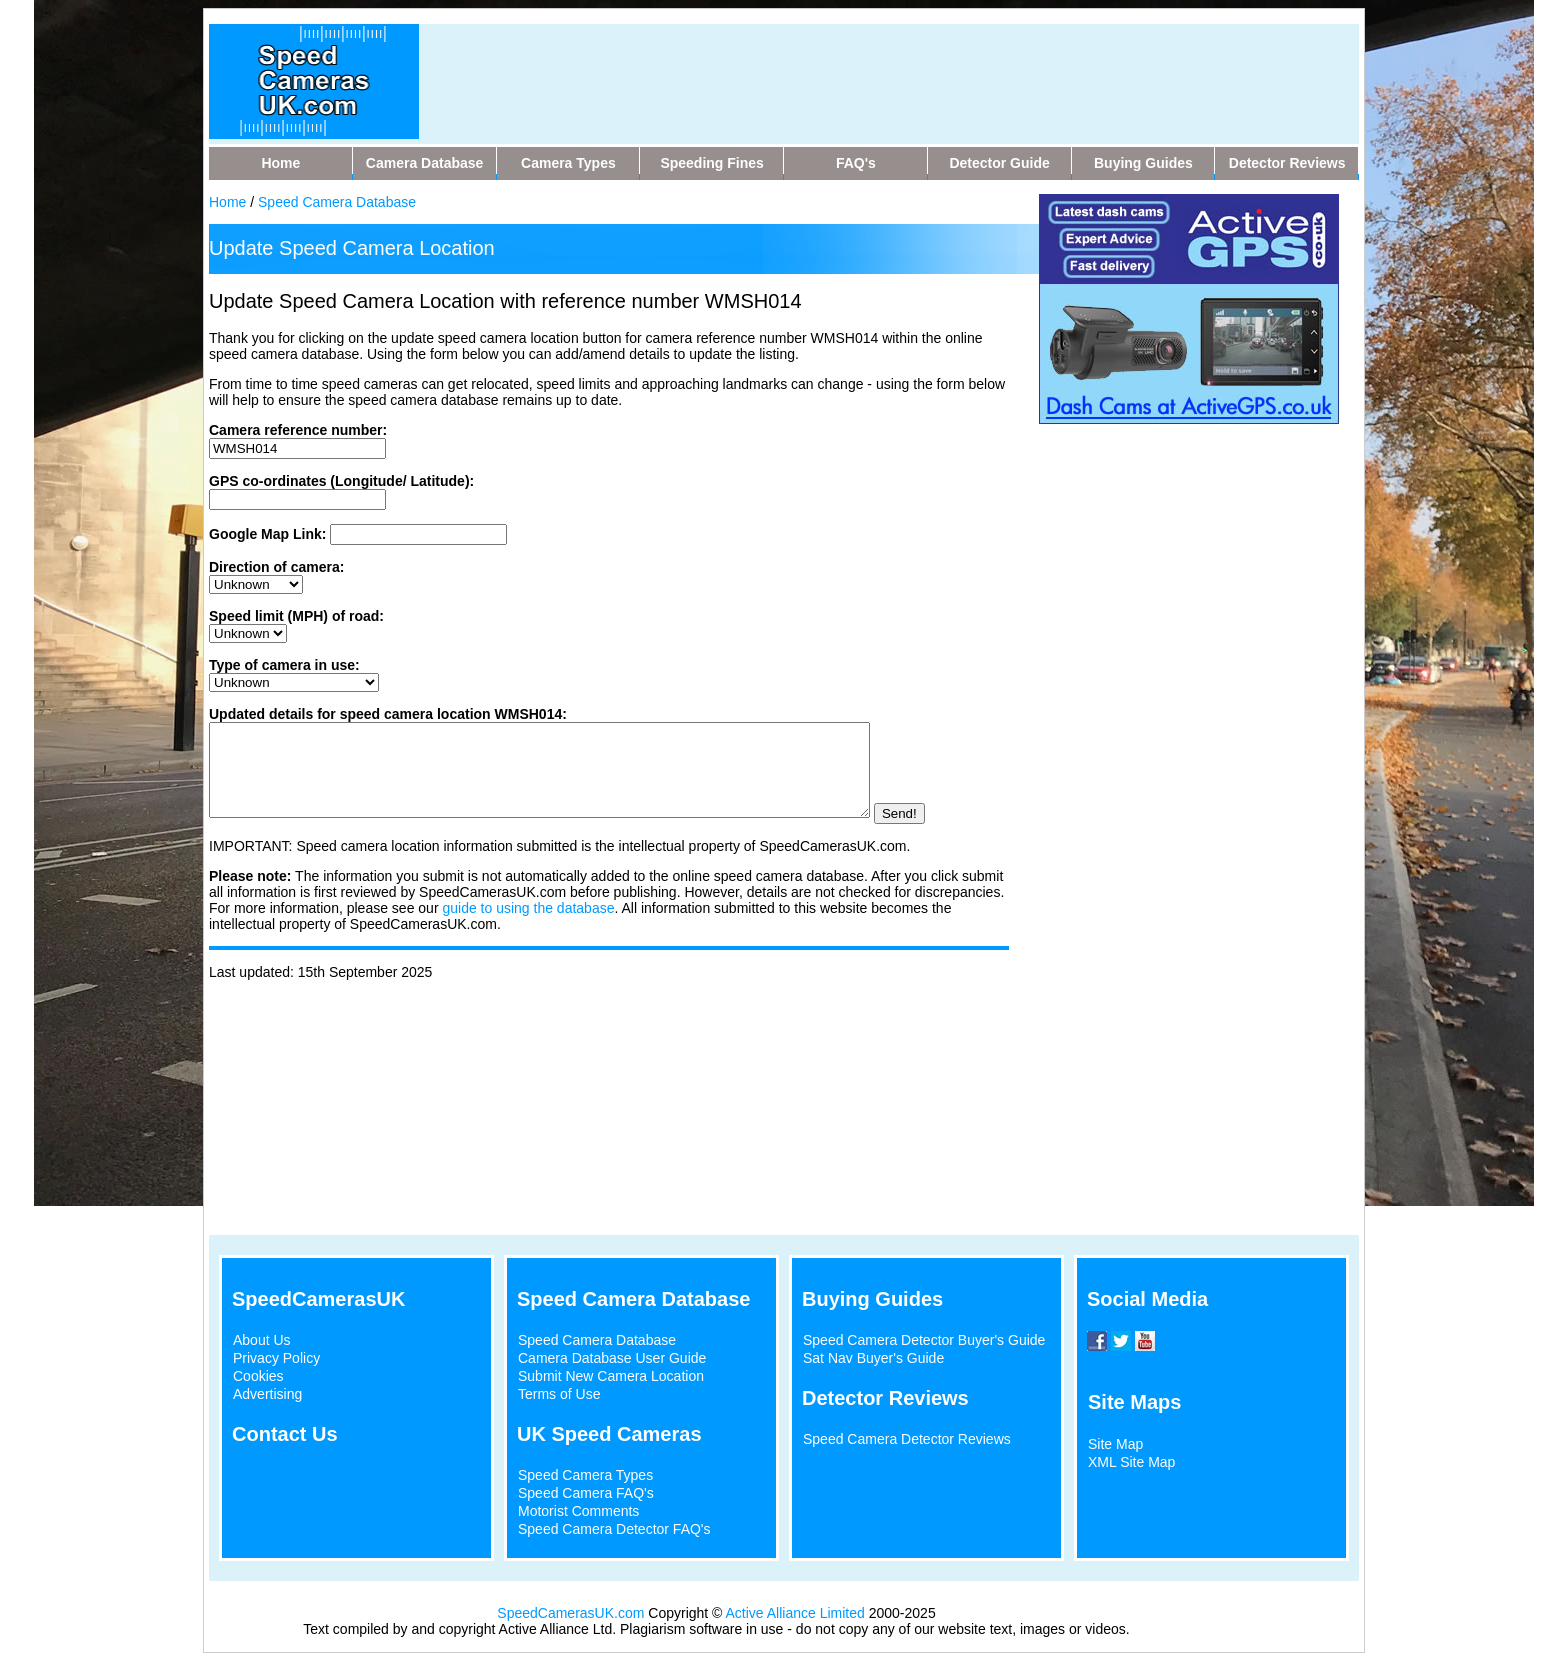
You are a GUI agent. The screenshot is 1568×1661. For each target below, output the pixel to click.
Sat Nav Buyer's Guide (873, 1358)
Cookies (258, 1376)
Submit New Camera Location (611, 1376)
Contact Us (285, 1434)
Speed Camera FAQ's (586, 1493)
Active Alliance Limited (795, 1613)
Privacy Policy (276, 1358)
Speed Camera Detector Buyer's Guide (924, 1340)
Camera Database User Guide (612, 1358)
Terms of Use (559, 1394)
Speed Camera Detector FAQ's (614, 1529)
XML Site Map (1131, 1462)
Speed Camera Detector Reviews (907, 1439)
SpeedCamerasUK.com (570, 1613)
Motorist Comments (578, 1511)
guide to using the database (528, 926)
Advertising (267, 1394)
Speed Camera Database (337, 202)
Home (227, 202)
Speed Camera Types (585, 1475)
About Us (262, 1340)
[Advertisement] (823, 69)
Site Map (1115, 1444)
